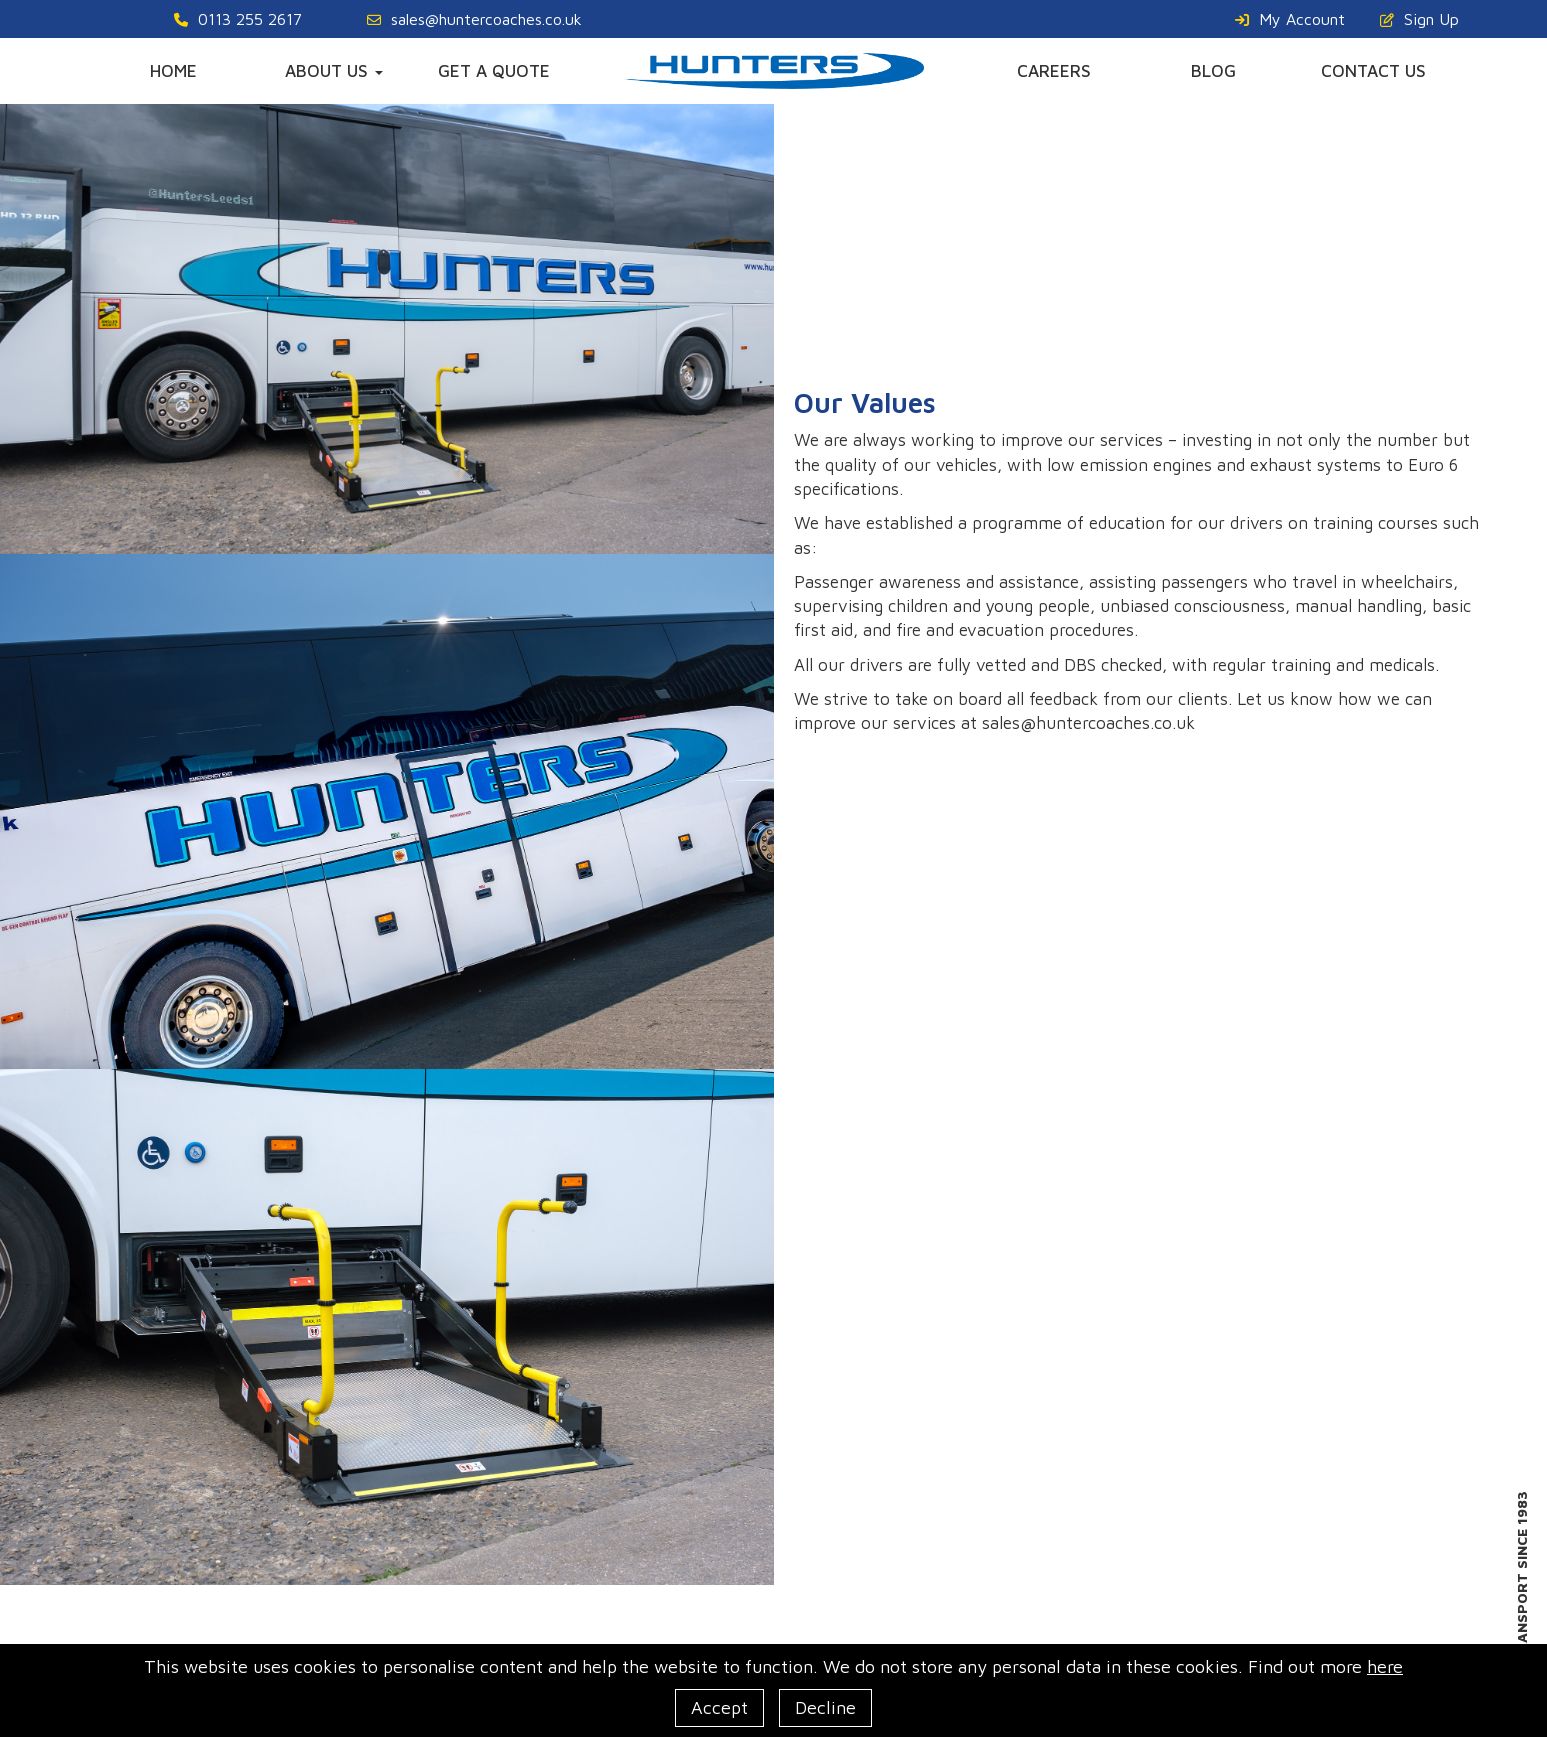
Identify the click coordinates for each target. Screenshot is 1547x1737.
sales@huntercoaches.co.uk (474, 19)
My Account (1290, 19)
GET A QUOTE (494, 71)
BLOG (1213, 71)
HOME (173, 71)
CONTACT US (1373, 71)
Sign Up (1419, 19)
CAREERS (1054, 71)
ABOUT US (334, 71)
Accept (719, 1707)
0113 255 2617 (238, 19)
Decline (825, 1707)
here (1385, 1666)
